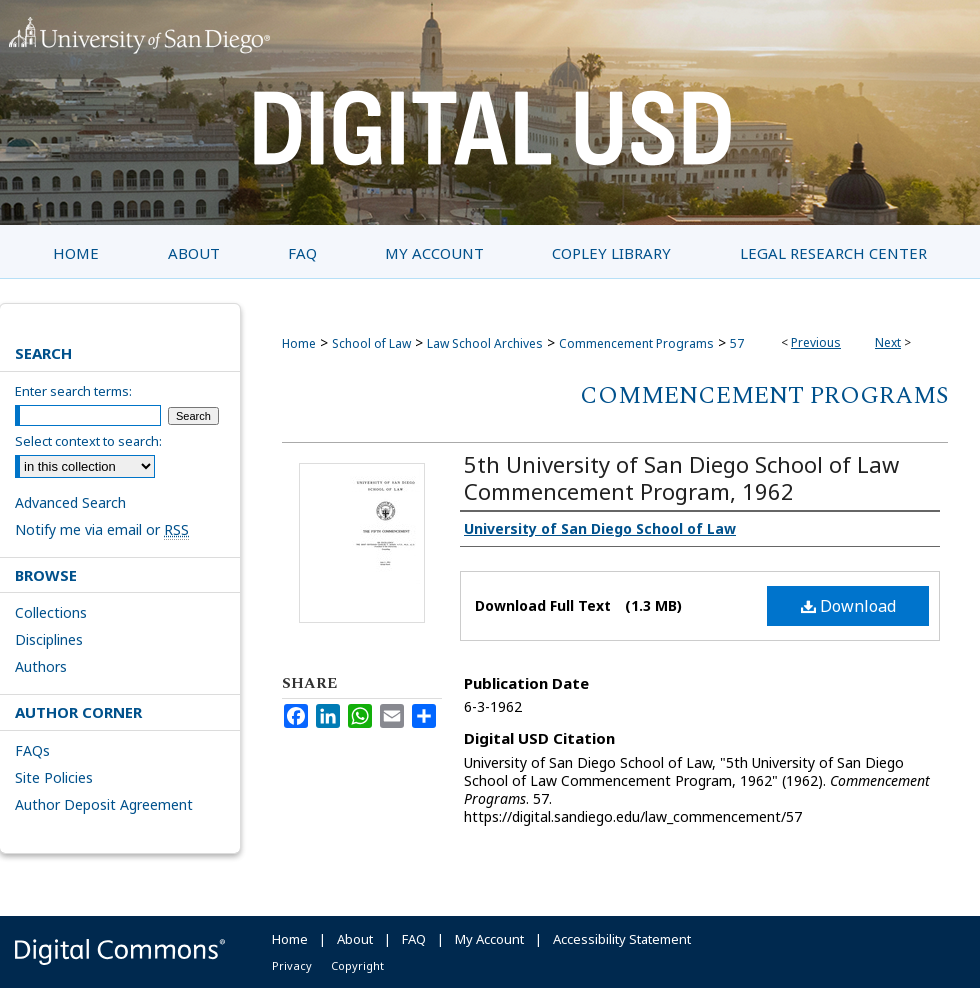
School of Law (371, 343)
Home (299, 343)
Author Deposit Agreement (104, 804)
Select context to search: (88, 441)
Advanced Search (70, 502)
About (355, 939)
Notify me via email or (102, 529)
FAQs (32, 750)
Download (848, 606)
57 (737, 343)
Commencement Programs (636, 343)
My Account (489, 939)
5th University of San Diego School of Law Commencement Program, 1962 (681, 477)
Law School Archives (485, 343)
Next (888, 342)
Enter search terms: (73, 391)
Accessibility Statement (622, 939)
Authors (41, 666)
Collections (51, 612)
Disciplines (49, 639)
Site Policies (54, 777)
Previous (816, 342)
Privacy (292, 965)
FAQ (414, 939)
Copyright (357, 965)
